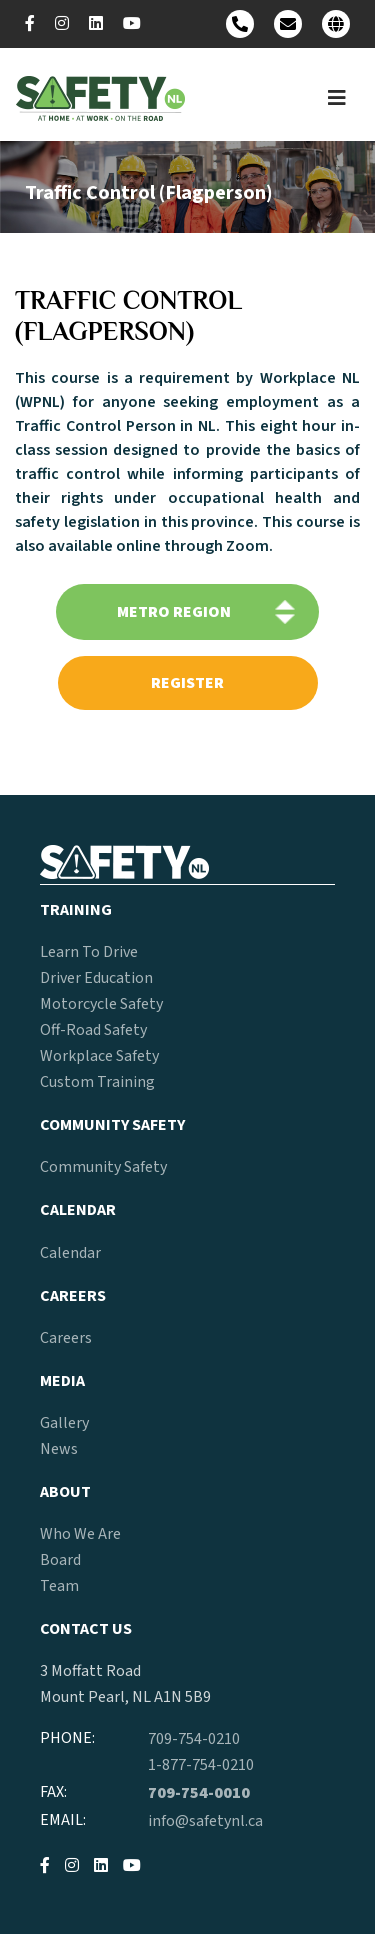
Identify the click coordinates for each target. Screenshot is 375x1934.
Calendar (70, 1253)
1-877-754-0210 (201, 1765)
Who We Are (80, 1534)
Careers (66, 1338)
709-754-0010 (199, 1793)
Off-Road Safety (93, 1030)
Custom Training (97, 1082)
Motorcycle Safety (101, 1004)
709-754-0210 (194, 1739)
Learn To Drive (89, 952)
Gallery (64, 1423)
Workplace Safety (99, 1056)
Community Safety (103, 1167)
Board (60, 1560)
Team (59, 1586)
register (187, 683)
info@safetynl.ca (205, 1821)
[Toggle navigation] (337, 98)
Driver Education (96, 978)
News (59, 1449)
